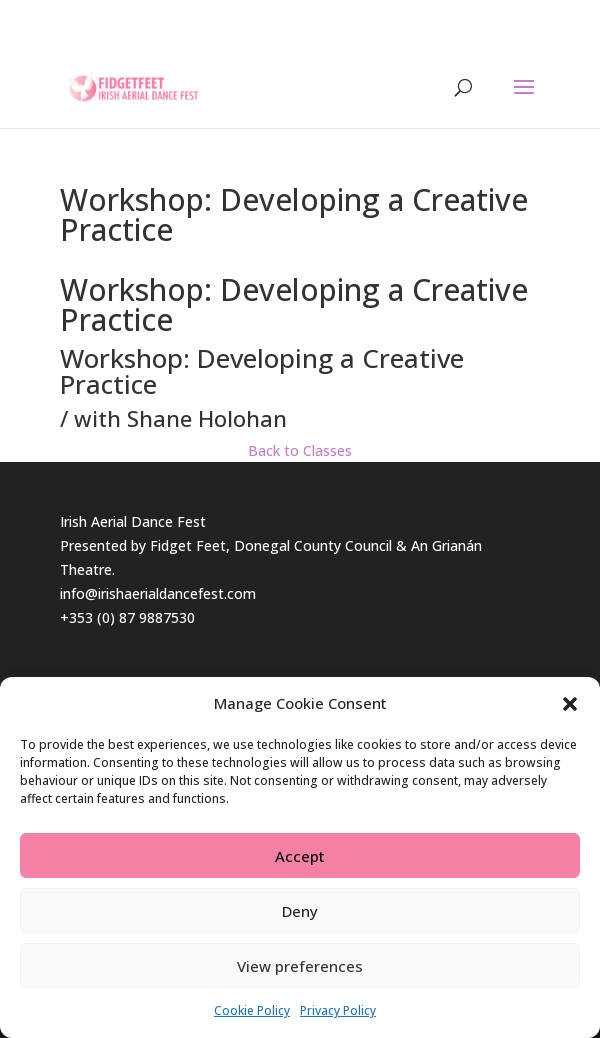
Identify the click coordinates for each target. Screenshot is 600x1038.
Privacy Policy (338, 1010)
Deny (300, 911)
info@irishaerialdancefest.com (158, 593)
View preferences (300, 966)
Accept (300, 856)
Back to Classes (300, 450)
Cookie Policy (252, 1010)
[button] (570, 704)
